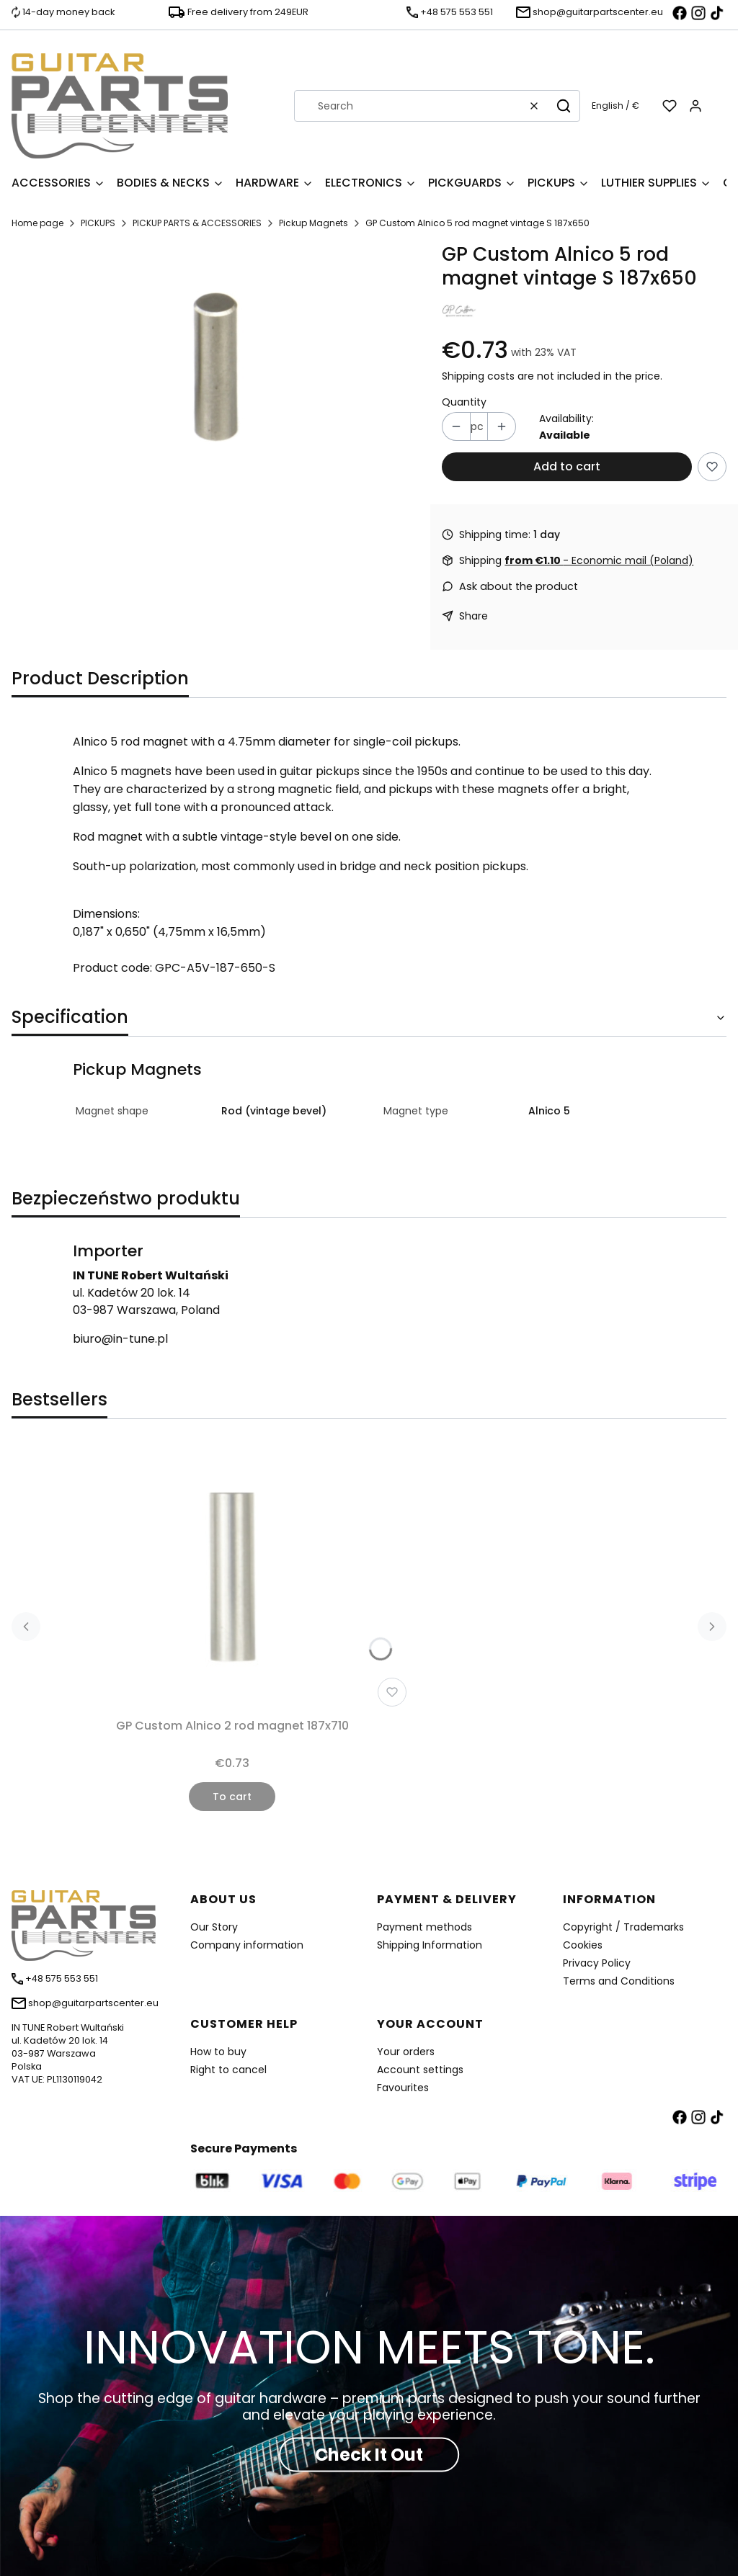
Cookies (583, 1945)
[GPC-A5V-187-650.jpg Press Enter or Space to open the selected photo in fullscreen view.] (215, 366)
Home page (37, 223)
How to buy (218, 2051)
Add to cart (566, 466)
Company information (246, 1945)
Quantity (464, 402)
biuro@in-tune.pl (120, 1339)
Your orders (406, 2051)
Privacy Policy (597, 1963)
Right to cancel (228, 2069)
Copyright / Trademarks (623, 1927)
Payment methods (424, 1927)
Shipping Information (429, 1945)
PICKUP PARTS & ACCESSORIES (197, 223)
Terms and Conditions (619, 1981)
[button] (564, 106)
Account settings (420, 2069)
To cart (232, 1796)
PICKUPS (98, 223)
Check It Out (369, 2454)
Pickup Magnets (313, 223)
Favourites (403, 2087)
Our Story (214, 1927)
